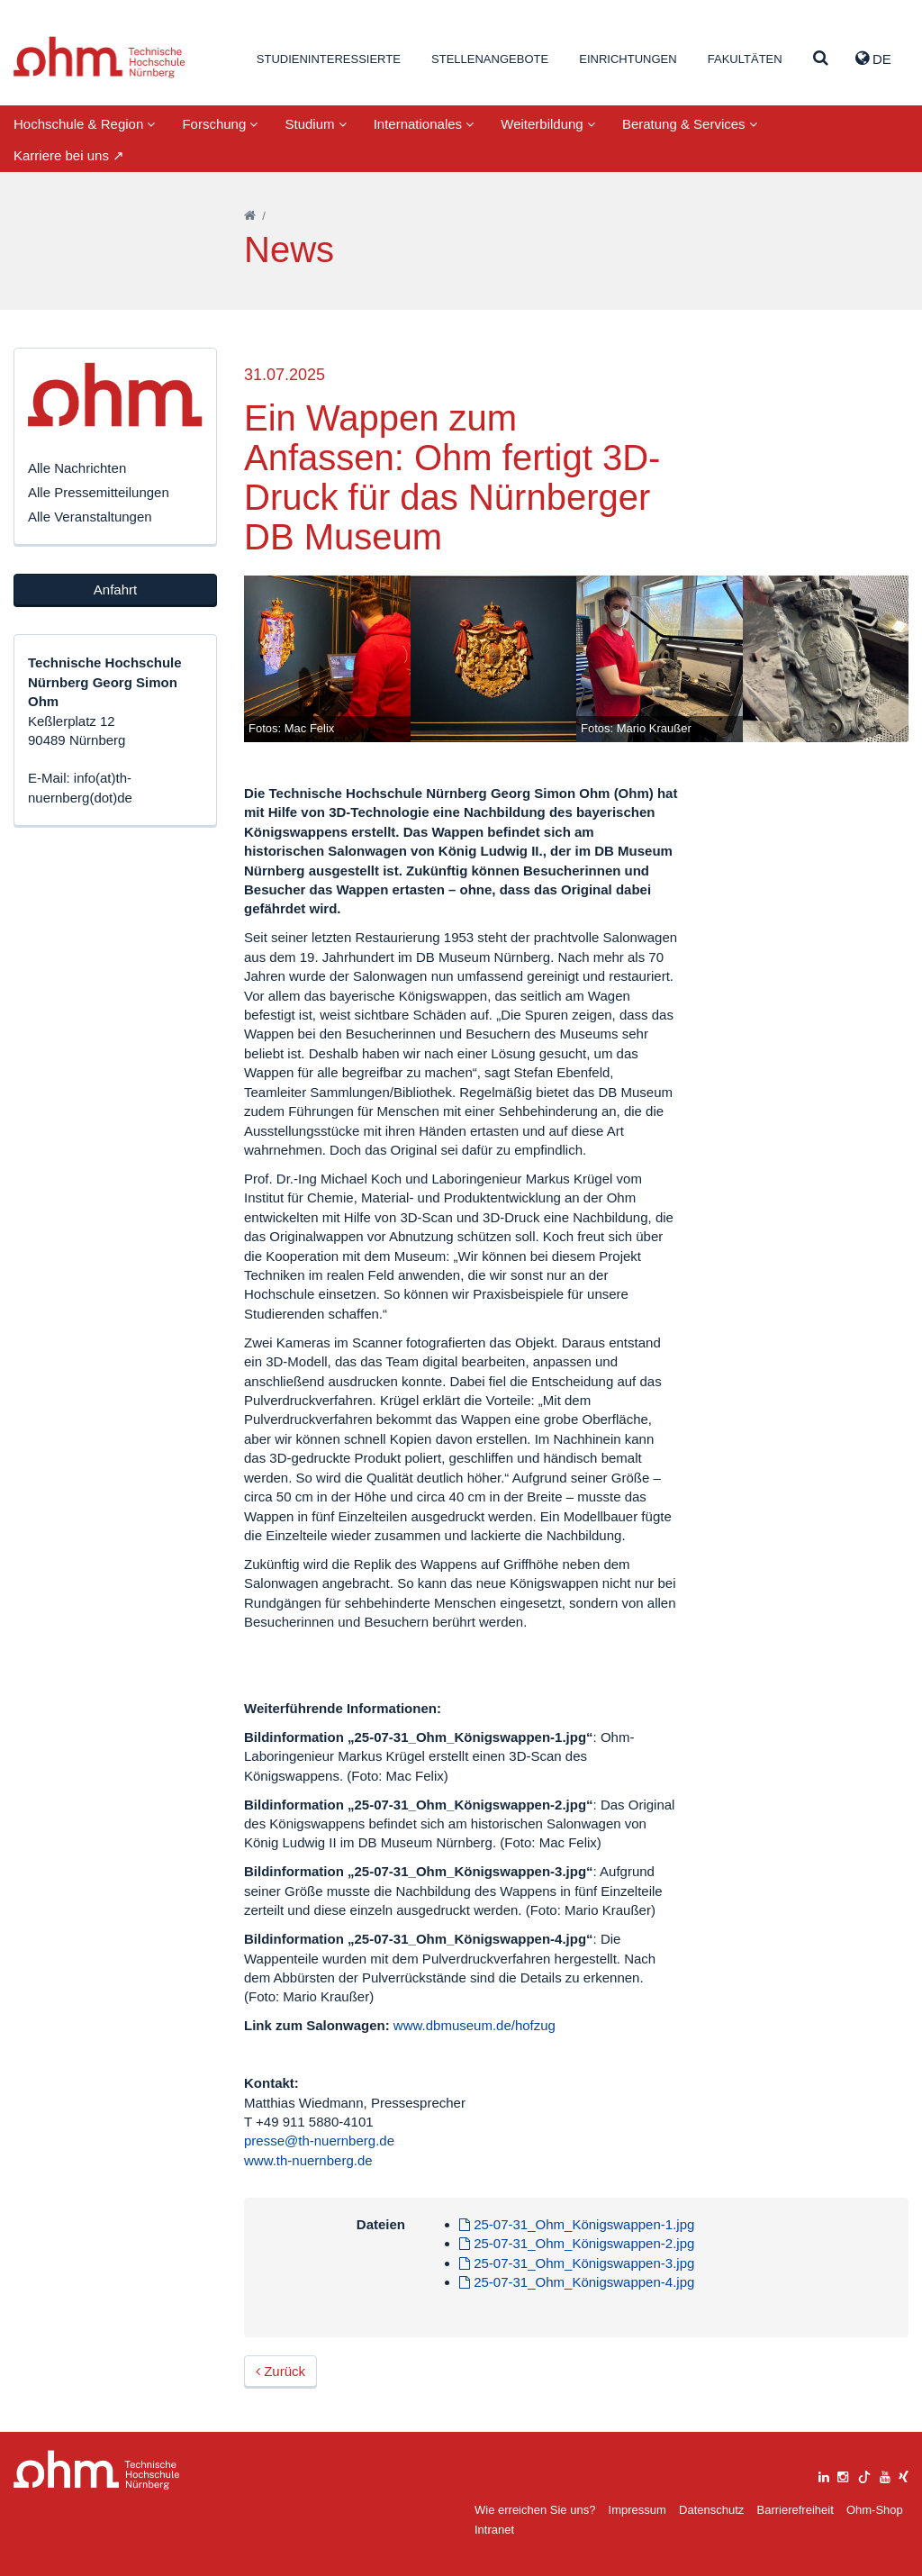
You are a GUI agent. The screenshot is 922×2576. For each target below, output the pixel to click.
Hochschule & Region (84, 124)
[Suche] (820, 59)
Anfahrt (115, 589)
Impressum (637, 2510)
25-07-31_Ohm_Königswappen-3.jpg (576, 2263)
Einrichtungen (627, 59)
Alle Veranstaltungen (90, 516)
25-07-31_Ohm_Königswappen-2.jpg (576, 2243)
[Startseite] (250, 215)
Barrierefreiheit (794, 2510)
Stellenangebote (489, 59)
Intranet (494, 2529)
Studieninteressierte (329, 59)
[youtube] (885, 2474)
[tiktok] (864, 2474)
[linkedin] (823, 2474)
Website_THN (99, 57)
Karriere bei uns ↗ (69, 155)
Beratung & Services (689, 124)
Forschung (220, 124)
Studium (315, 124)
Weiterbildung (548, 124)
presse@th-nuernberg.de (319, 2140)
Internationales (424, 124)
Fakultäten (745, 59)
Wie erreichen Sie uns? (535, 2510)
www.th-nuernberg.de (308, 2160)
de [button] (873, 58)
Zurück (280, 2371)
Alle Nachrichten (77, 468)
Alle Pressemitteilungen (98, 492)
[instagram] (842, 2474)
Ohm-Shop (874, 2510)
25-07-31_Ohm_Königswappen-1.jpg (576, 2224)
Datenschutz (711, 2510)
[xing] (903, 2474)
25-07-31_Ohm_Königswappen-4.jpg (576, 2282)
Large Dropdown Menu (97, 2470)
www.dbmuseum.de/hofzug (474, 2025)
